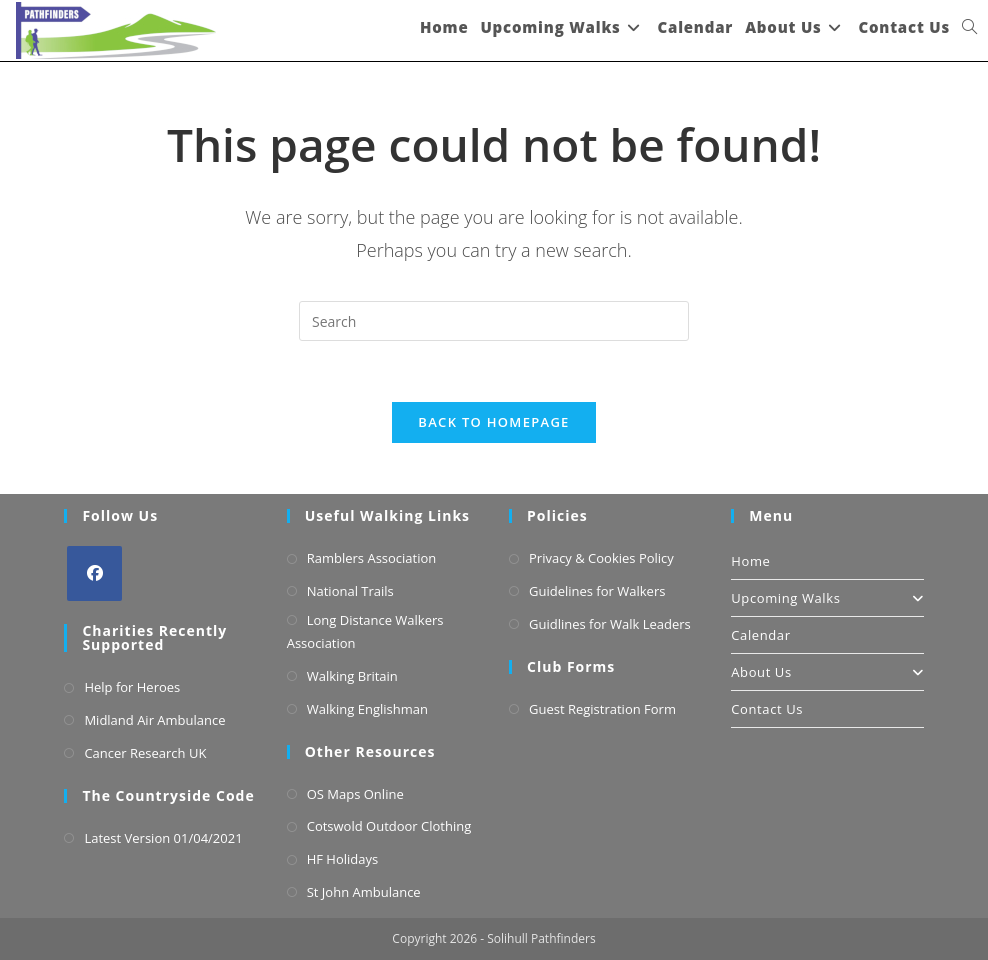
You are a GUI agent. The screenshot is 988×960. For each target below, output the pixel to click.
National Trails (350, 591)
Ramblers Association (372, 558)
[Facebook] (94, 573)
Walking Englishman (367, 709)
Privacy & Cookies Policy (601, 558)
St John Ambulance (364, 892)
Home (750, 561)
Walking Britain (352, 676)
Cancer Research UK (145, 753)
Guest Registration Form (602, 709)
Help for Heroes (132, 687)
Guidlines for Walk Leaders (610, 624)
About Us (827, 672)
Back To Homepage (493, 422)
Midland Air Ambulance (154, 720)
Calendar (760, 635)
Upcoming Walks (827, 598)
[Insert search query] (494, 321)
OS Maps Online (355, 794)
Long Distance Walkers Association (365, 631)
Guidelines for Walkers (597, 591)
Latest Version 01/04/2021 (163, 838)
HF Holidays (343, 859)
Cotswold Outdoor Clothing (389, 826)
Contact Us (767, 709)
